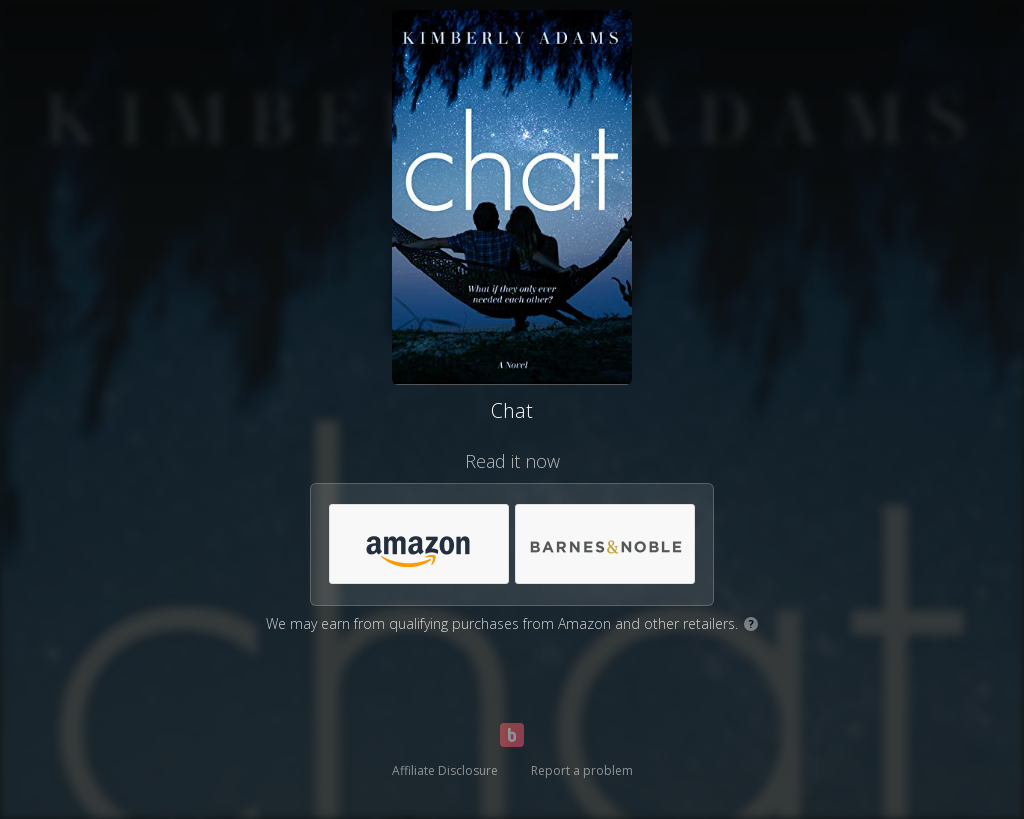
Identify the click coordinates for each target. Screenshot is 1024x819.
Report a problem (582, 770)
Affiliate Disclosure (445, 770)
